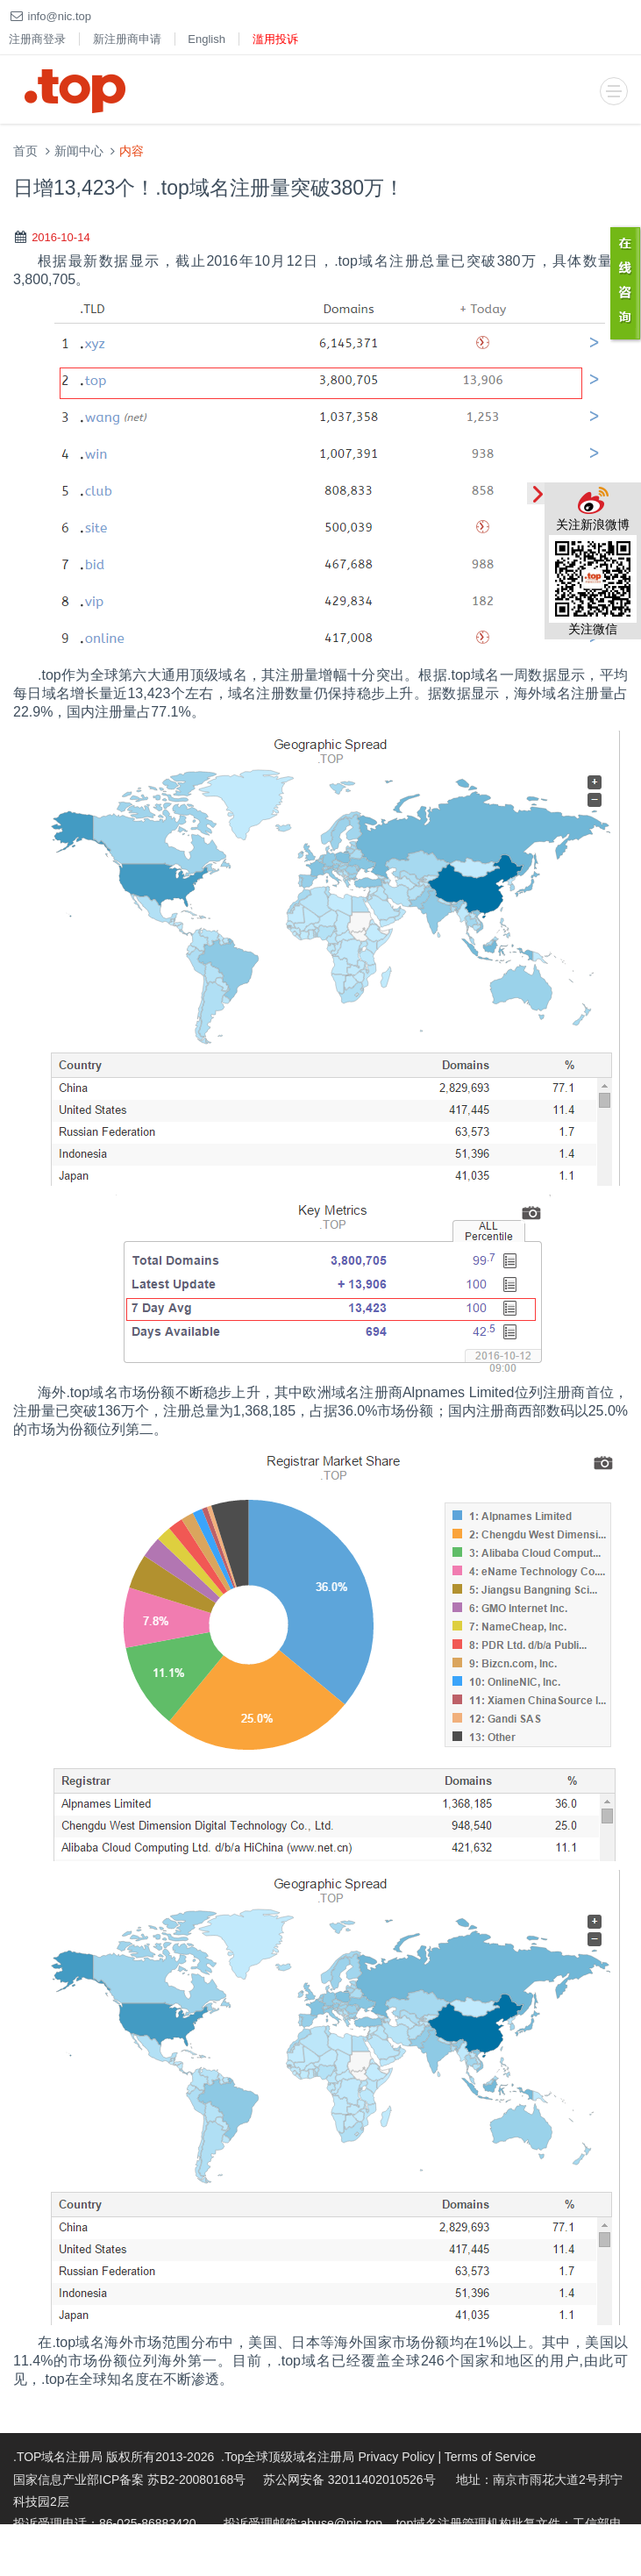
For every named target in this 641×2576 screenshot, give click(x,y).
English (206, 39)
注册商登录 (37, 39)
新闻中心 (78, 151)
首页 (25, 151)
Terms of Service (490, 2457)
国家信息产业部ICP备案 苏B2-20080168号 (129, 2480)
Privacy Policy (396, 2457)
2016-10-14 (61, 237)
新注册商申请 (127, 39)
